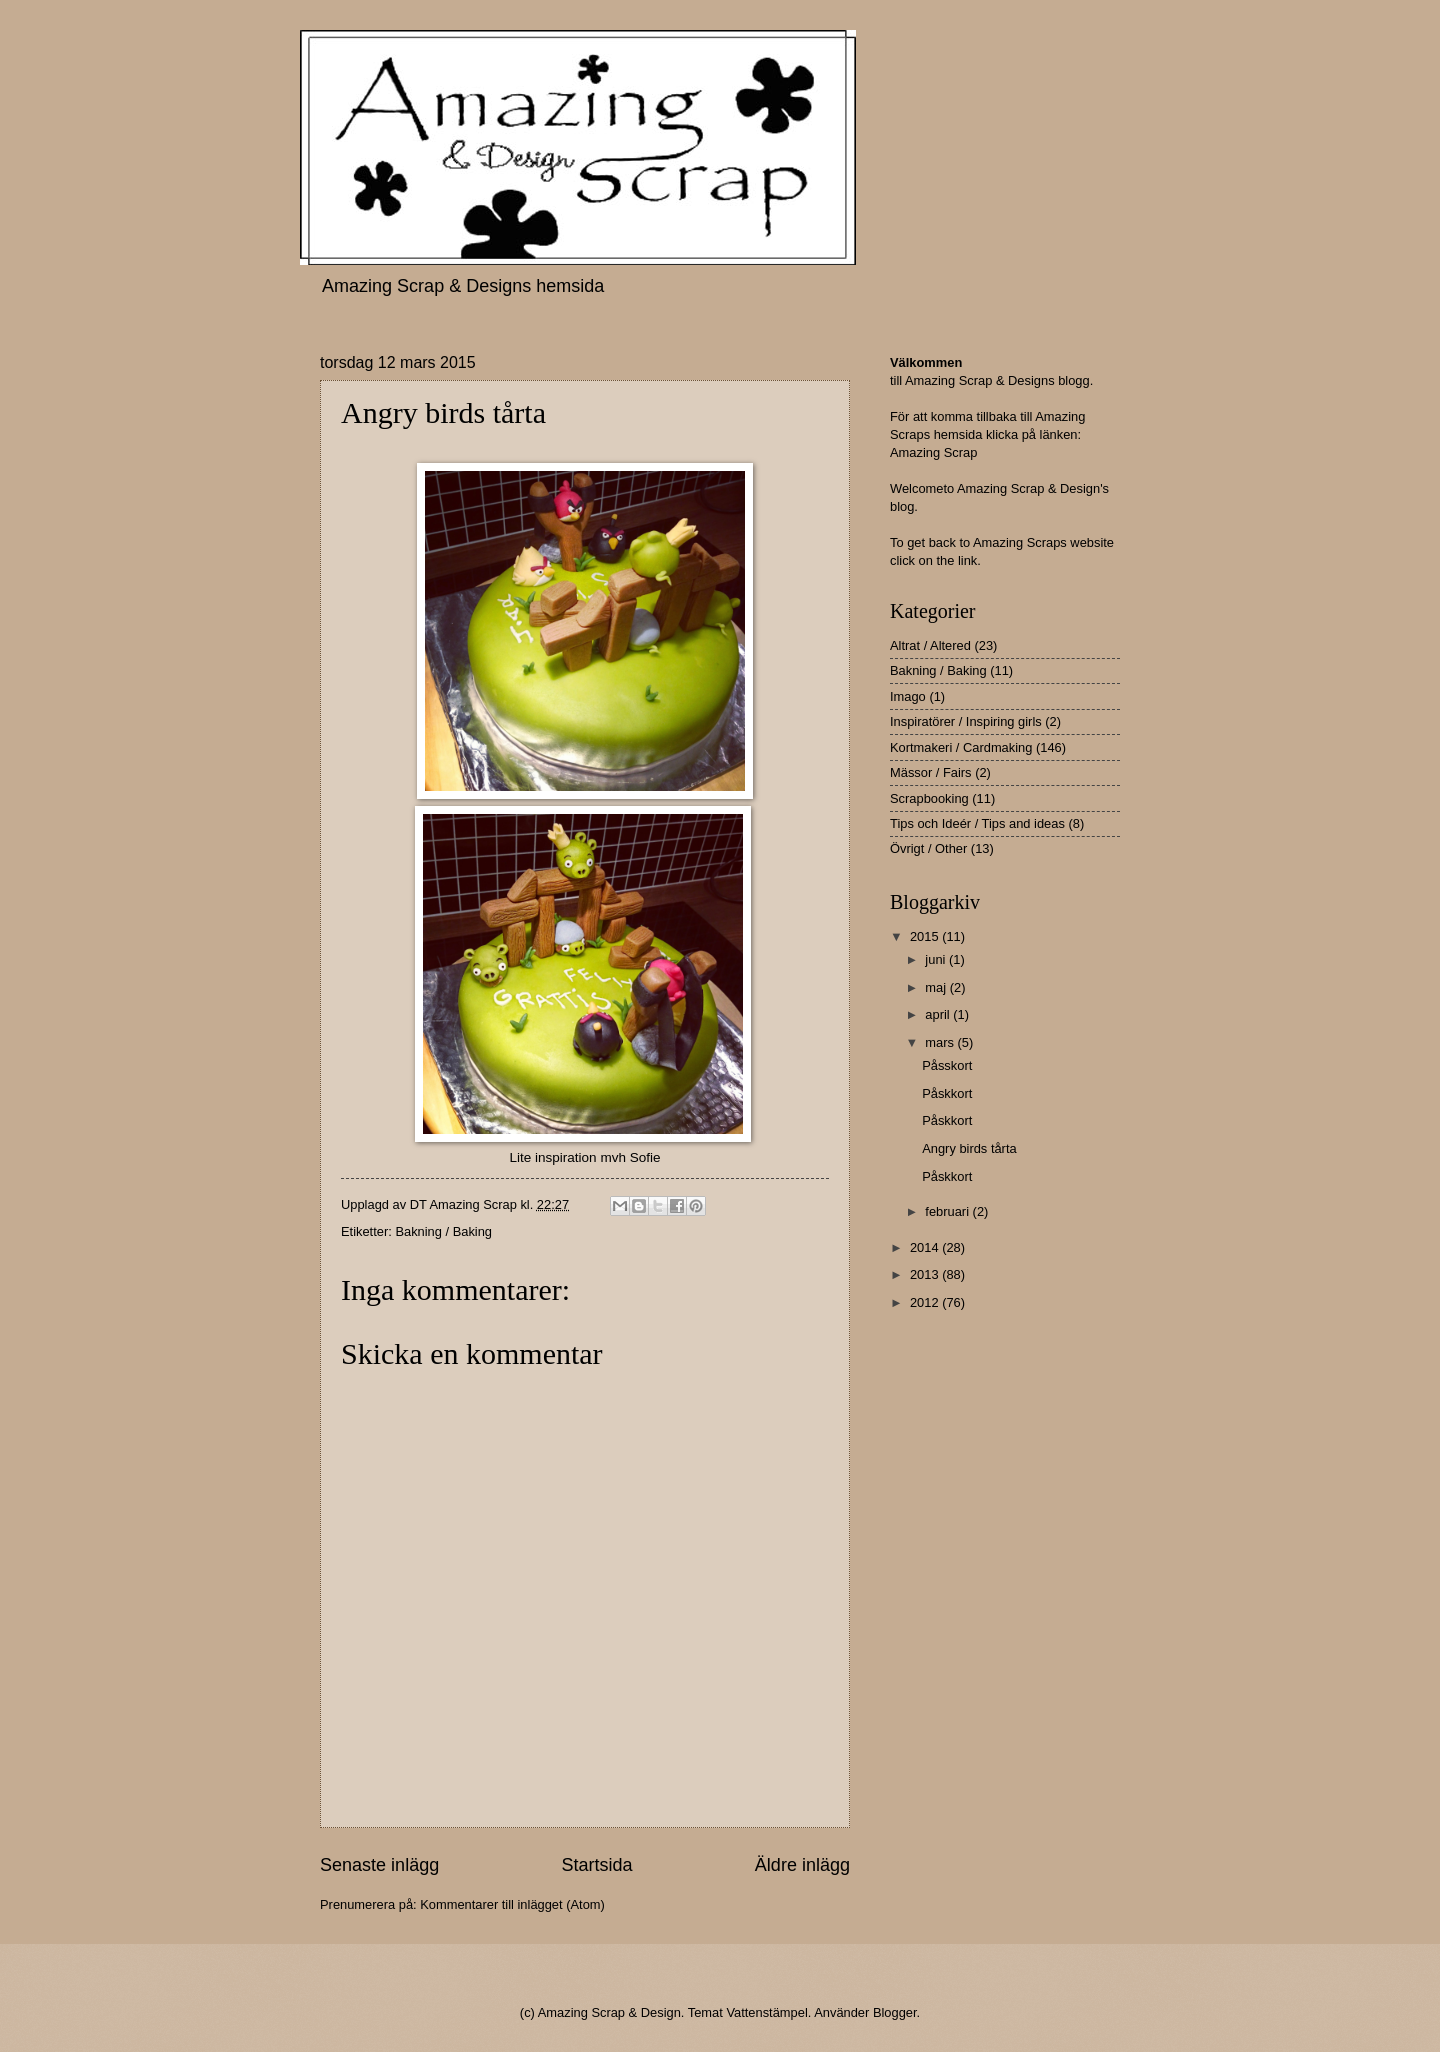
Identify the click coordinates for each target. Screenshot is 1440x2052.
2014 (926, 1247)
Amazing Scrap (933, 452)
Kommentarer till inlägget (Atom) (512, 1904)
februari (948, 1211)
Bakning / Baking (443, 1231)
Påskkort (947, 1093)
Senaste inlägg (379, 1865)
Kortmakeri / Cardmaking (961, 747)
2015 (926, 936)
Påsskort (947, 1065)
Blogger (895, 2012)
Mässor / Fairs (931, 772)
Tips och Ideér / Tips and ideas (977, 823)
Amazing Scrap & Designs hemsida (463, 286)
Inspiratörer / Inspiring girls (966, 721)
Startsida (596, 1865)
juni (937, 959)
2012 (926, 1302)
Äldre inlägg (802, 1865)
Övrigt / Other (928, 848)
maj (937, 987)
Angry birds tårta (969, 1148)
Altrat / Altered (930, 645)
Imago (908, 696)
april (939, 1014)
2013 (926, 1274)
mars (941, 1042)
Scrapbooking (929, 798)
